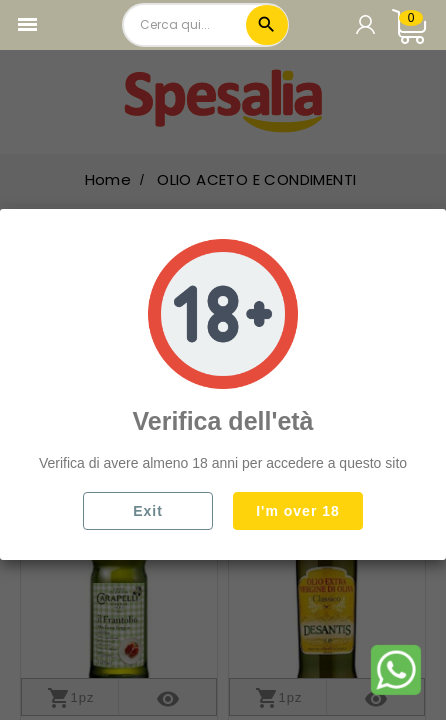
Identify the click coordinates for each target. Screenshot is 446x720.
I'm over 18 (298, 511)
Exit (148, 511)
